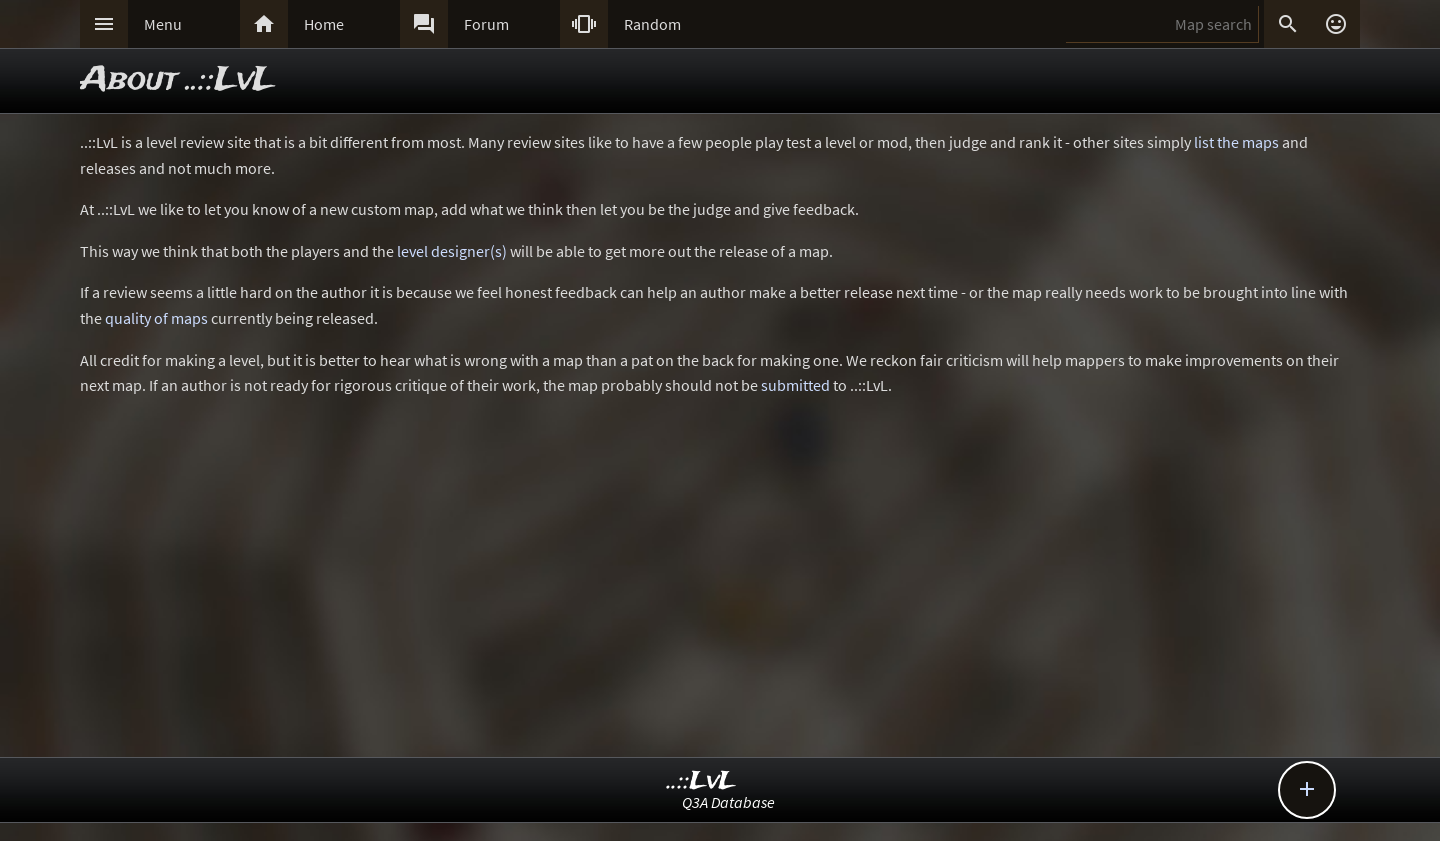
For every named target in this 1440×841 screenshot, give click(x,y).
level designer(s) (452, 251)
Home (324, 24)
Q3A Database (728, 802)
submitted (795, 385)
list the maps (1236, 142)
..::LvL (701, 781)
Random (652, 24)
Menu (163, 24)
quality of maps (156, 318)
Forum (486, 24)
